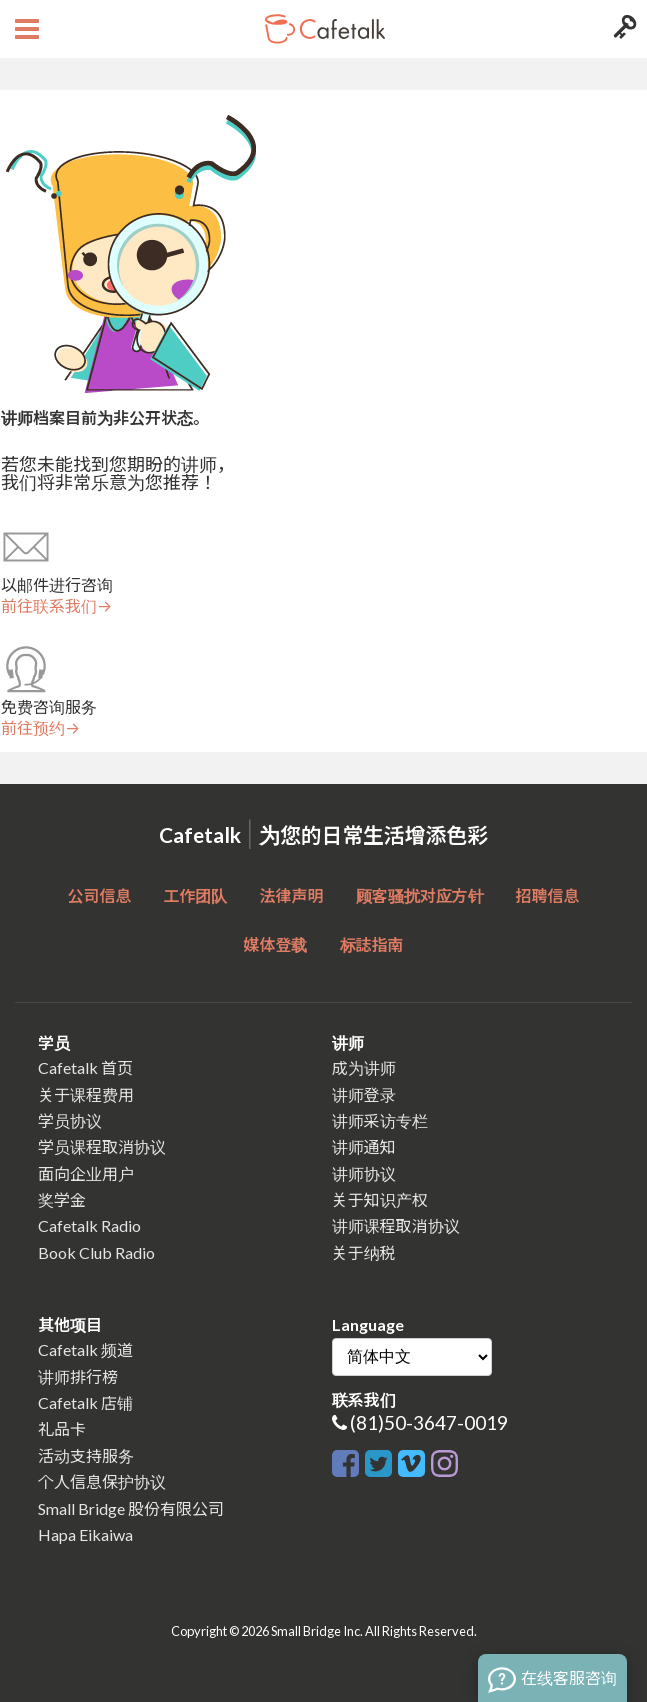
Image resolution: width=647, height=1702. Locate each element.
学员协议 (70, 1120)
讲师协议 (364, 1173)
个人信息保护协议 (102, 1481)
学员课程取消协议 (102, 1146)
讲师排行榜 (78, 1376)
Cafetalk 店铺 (85, 1402)
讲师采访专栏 (380, 1120)
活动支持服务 (86, 1455)
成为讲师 (364, 1067)
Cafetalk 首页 (85, 1067)
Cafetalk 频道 (85, 1349)
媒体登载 (275, 944)
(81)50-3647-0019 (429, 1422)
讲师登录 (364, 1094)
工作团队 (195, 895)
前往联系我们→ (56, 606)
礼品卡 (62, 1428)
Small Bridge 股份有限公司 (131, 1508)
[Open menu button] (24, 29)
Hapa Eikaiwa (85, 1534)
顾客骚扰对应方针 (420, 895)
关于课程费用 (86, 1094)
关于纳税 (364, 1252)
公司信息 (99, 895)
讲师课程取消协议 (396, 1225)
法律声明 (291, 895)
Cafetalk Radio (89, 1225)
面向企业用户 (86, 1173)
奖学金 (62, 1199)
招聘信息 (548, 895)
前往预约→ (40, 728)
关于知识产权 (380, 1199)
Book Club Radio (96, 1252)
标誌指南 (372, 944)
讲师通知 (364, 1146)
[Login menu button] (622, 29)
